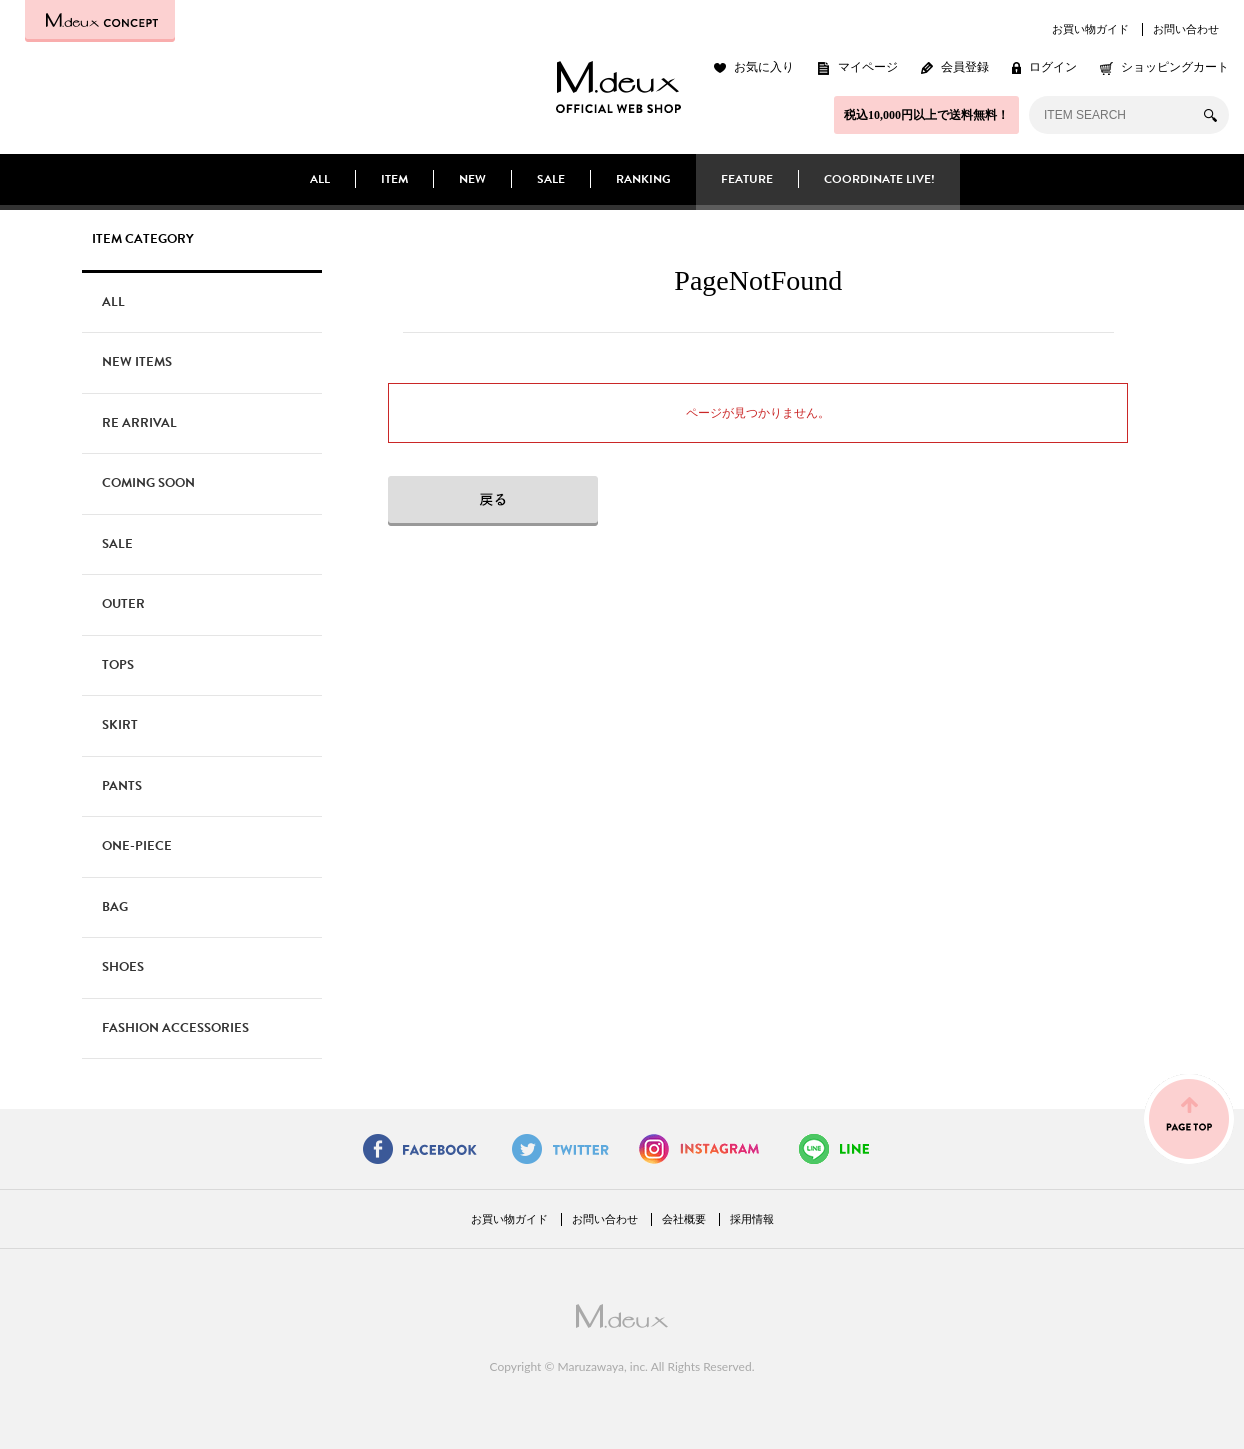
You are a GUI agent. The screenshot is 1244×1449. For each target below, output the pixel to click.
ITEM (394, 179)
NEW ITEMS (137, 362)
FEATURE (747, 179)
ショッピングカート (1175, 67)
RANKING (643, 179)
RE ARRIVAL (139, 423)
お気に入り (764, 67)
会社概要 (684, 1219)
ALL (320, 179)
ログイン (1053, 67)
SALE (551, 179)
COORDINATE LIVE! (879, 179)
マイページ (868, 67)
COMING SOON (148, 483)
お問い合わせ (1186, 29)
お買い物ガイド (1090, 29)
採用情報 (752, 1219)
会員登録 (965, 67)
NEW (472, 179)
